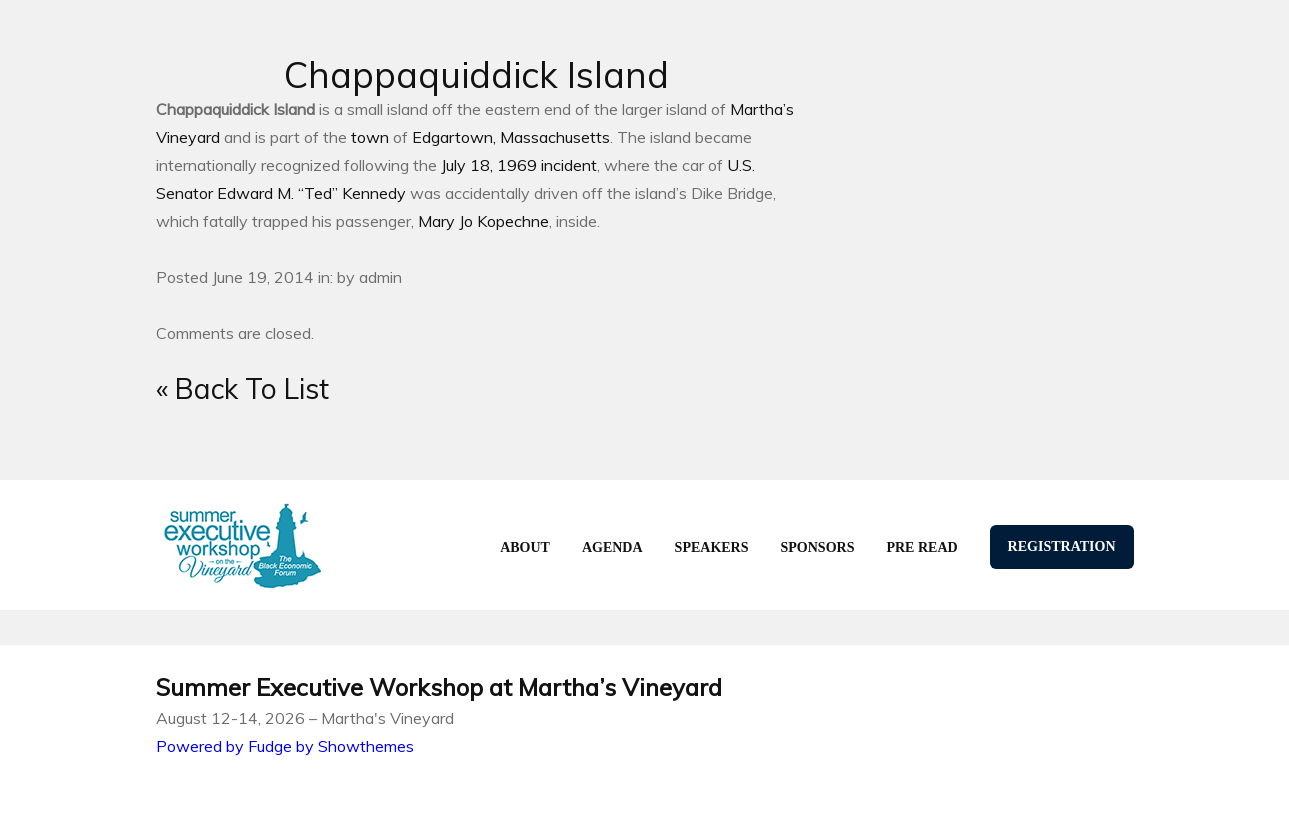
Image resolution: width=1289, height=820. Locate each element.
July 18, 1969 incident (519, 165)
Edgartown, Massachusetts (511, 137)
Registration (1062, 546)
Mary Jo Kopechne (483, 221)
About (525, 547)
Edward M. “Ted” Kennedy (311, 193)
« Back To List (242, 388)
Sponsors (818, 547)
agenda (612, 547)
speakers (712, 547)
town (370, 137)
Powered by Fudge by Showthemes (285, 746)
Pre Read (921, 547)
